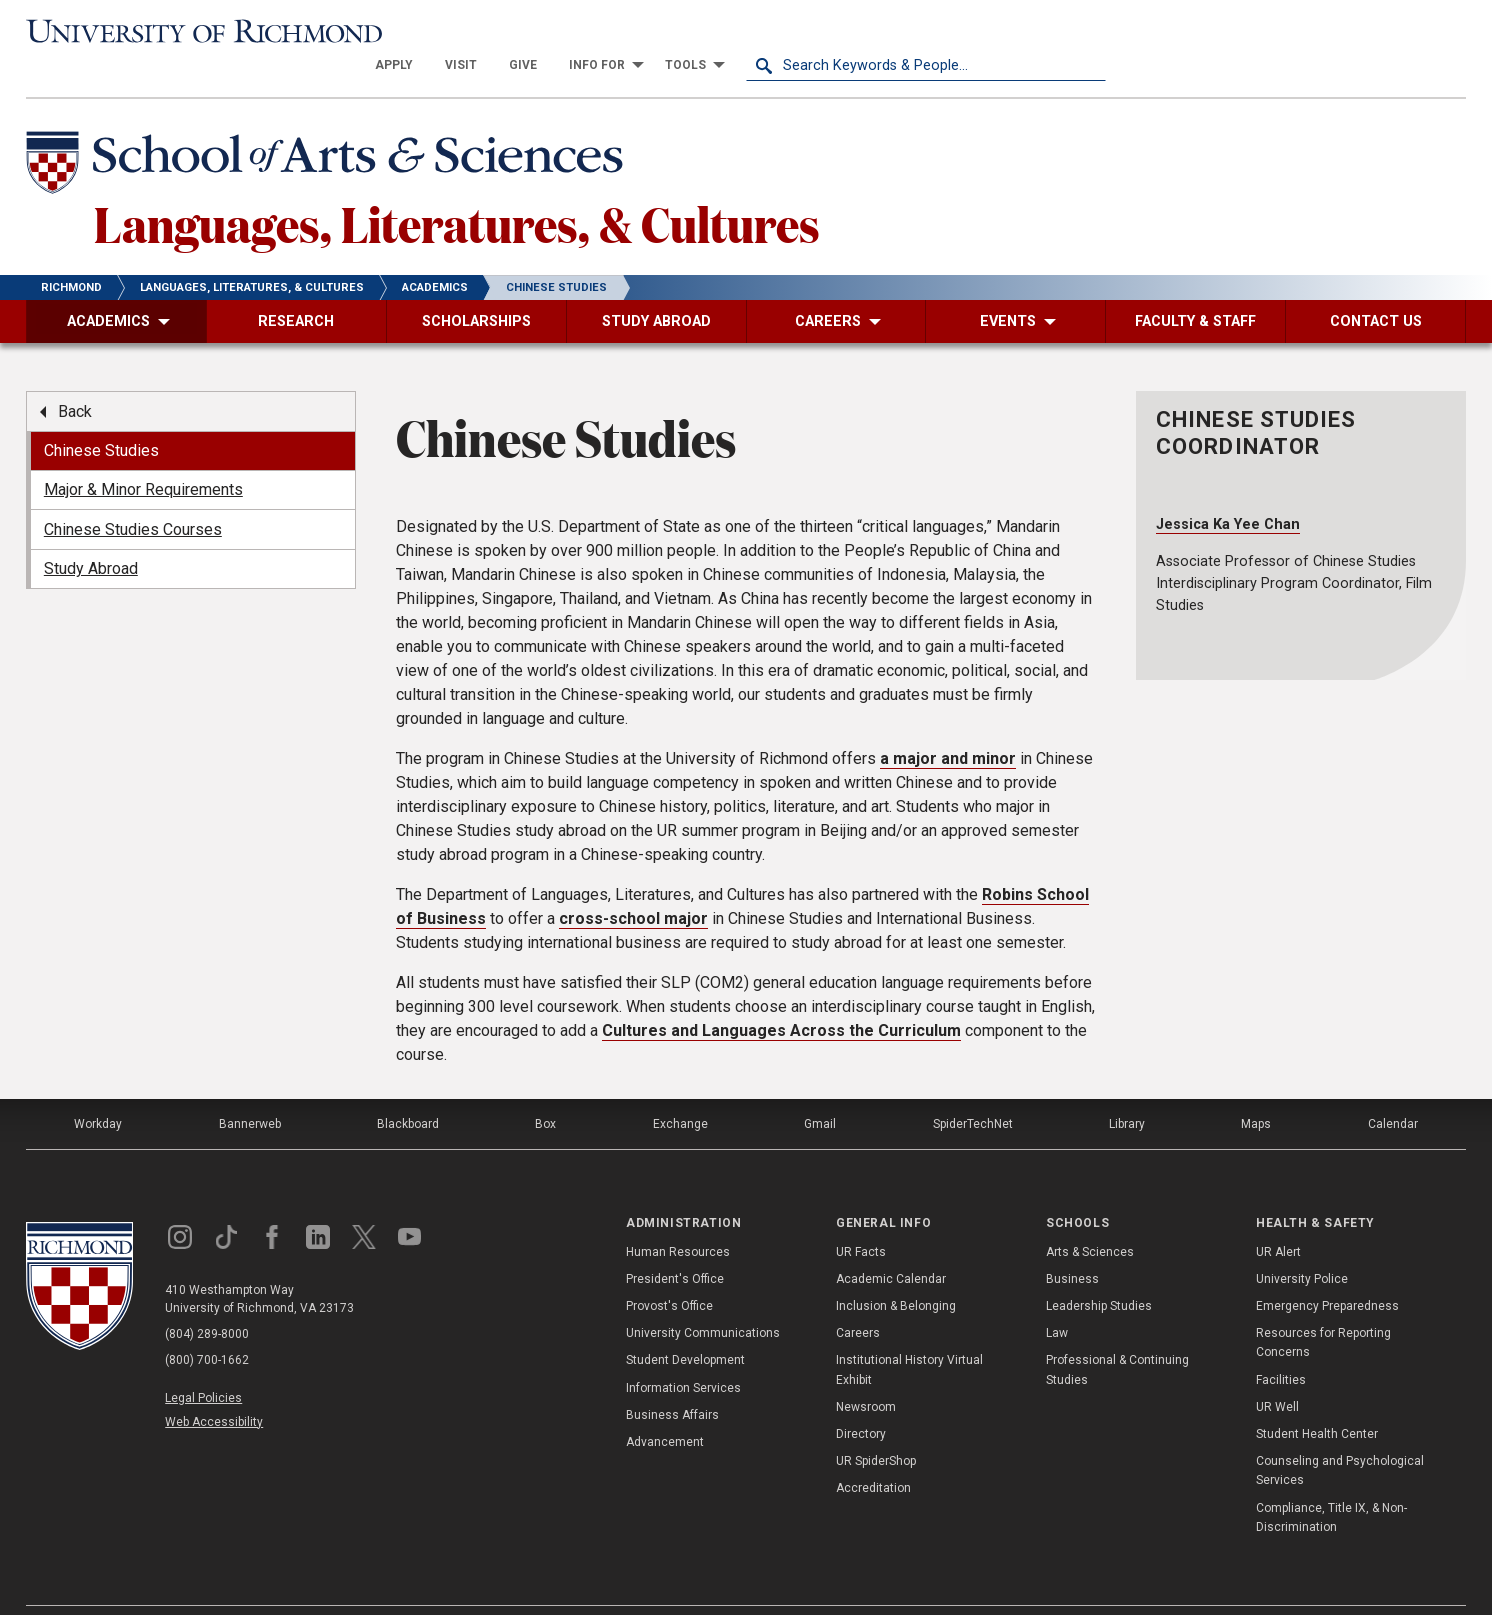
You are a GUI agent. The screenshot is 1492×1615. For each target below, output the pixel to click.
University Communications (703, 1300)
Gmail (820, 1091)
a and (948, 725)
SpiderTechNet (973, 1091)
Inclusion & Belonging (896, 1273)
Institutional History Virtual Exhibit (909, 1336)
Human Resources (678, 1218)
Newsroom (866, 1374)
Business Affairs (672, 1382)
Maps (1256, 1091)
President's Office (675, 1246)
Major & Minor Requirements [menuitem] (143, 456)
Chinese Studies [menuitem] (101, 417)
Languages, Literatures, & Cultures (457, 189)
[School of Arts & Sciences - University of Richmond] (330, 133)
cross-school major (633, 885)
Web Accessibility (214, 1388)
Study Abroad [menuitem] (91, 535)
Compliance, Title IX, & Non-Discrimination (1331, 1483)
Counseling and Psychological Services (1340, 1437)
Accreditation (873, 1455)
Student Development (685, 1327)
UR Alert (1278, 1218)
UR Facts (861, 1218)
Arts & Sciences (1090, 1218)
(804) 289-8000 (207, 1301)
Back (75, 377)
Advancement (665, 1409)
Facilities (1281, 1346)
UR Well (1277, 1374)
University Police (1302, 1246)
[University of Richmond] (206, 32)
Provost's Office (669, 1273)
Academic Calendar (891, 1246)
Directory (861, 1401)
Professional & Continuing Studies (1117, 1336)
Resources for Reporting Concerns (1323, 1309)
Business (1072, 1246)
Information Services (683, 1354)
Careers (858, 1300)
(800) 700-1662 (207, 1327)
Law (1057, 1300)
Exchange (680, 1091)
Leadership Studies (1099, 1273)
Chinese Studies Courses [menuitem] (133, 495)
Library (1127, 1091)
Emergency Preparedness (1327, 1273)
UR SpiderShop (876, 1428)
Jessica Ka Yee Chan (1228, 490)
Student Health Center (1317, 1401)
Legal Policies (203, 1365)
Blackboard (408, 1091)
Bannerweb (250, 1091)
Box (545, 1091)
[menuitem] (754, 32)
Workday (98, 1091)
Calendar (1393, 1091)
